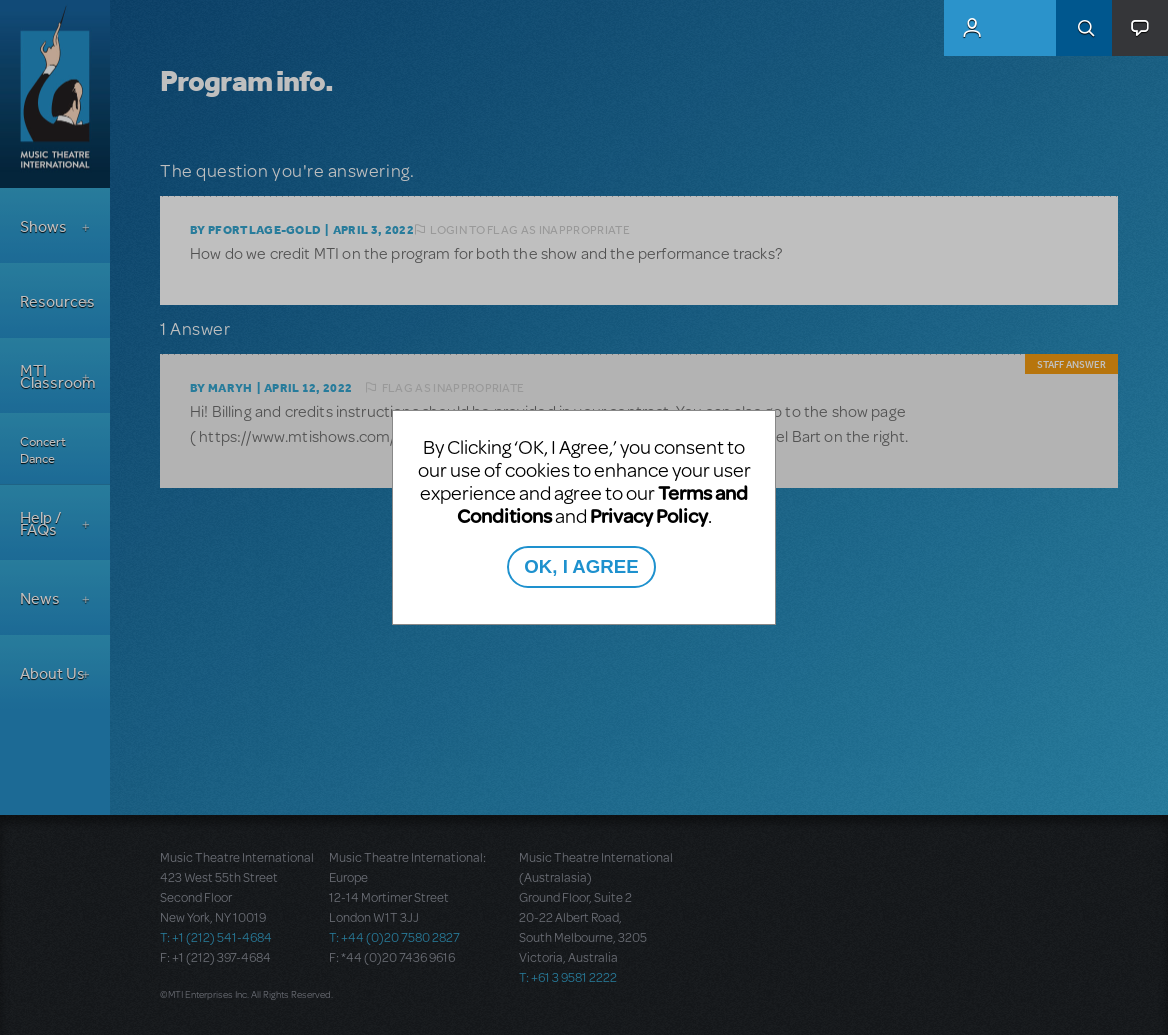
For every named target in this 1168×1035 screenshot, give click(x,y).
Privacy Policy (649, 515)
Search (1084, 28)
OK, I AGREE (581, 566)
